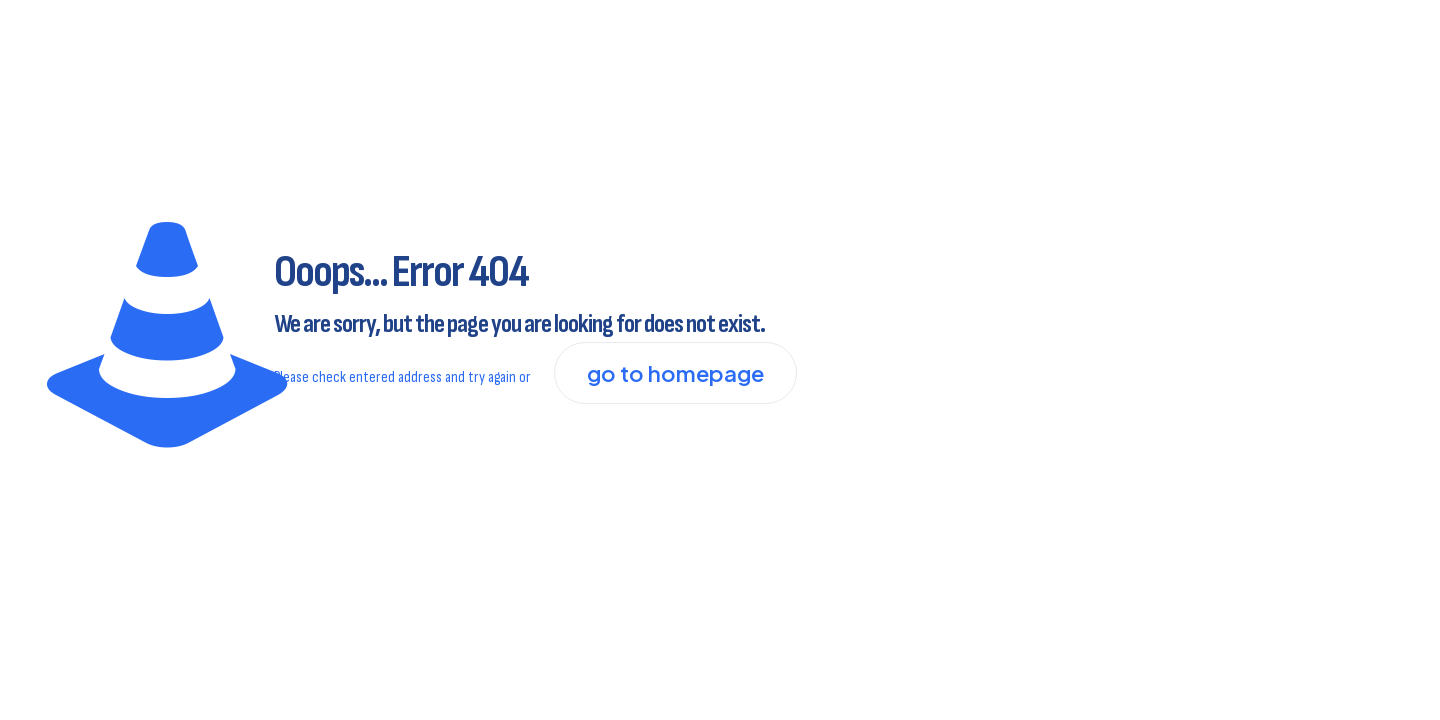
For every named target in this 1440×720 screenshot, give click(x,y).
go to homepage (675, 373)
